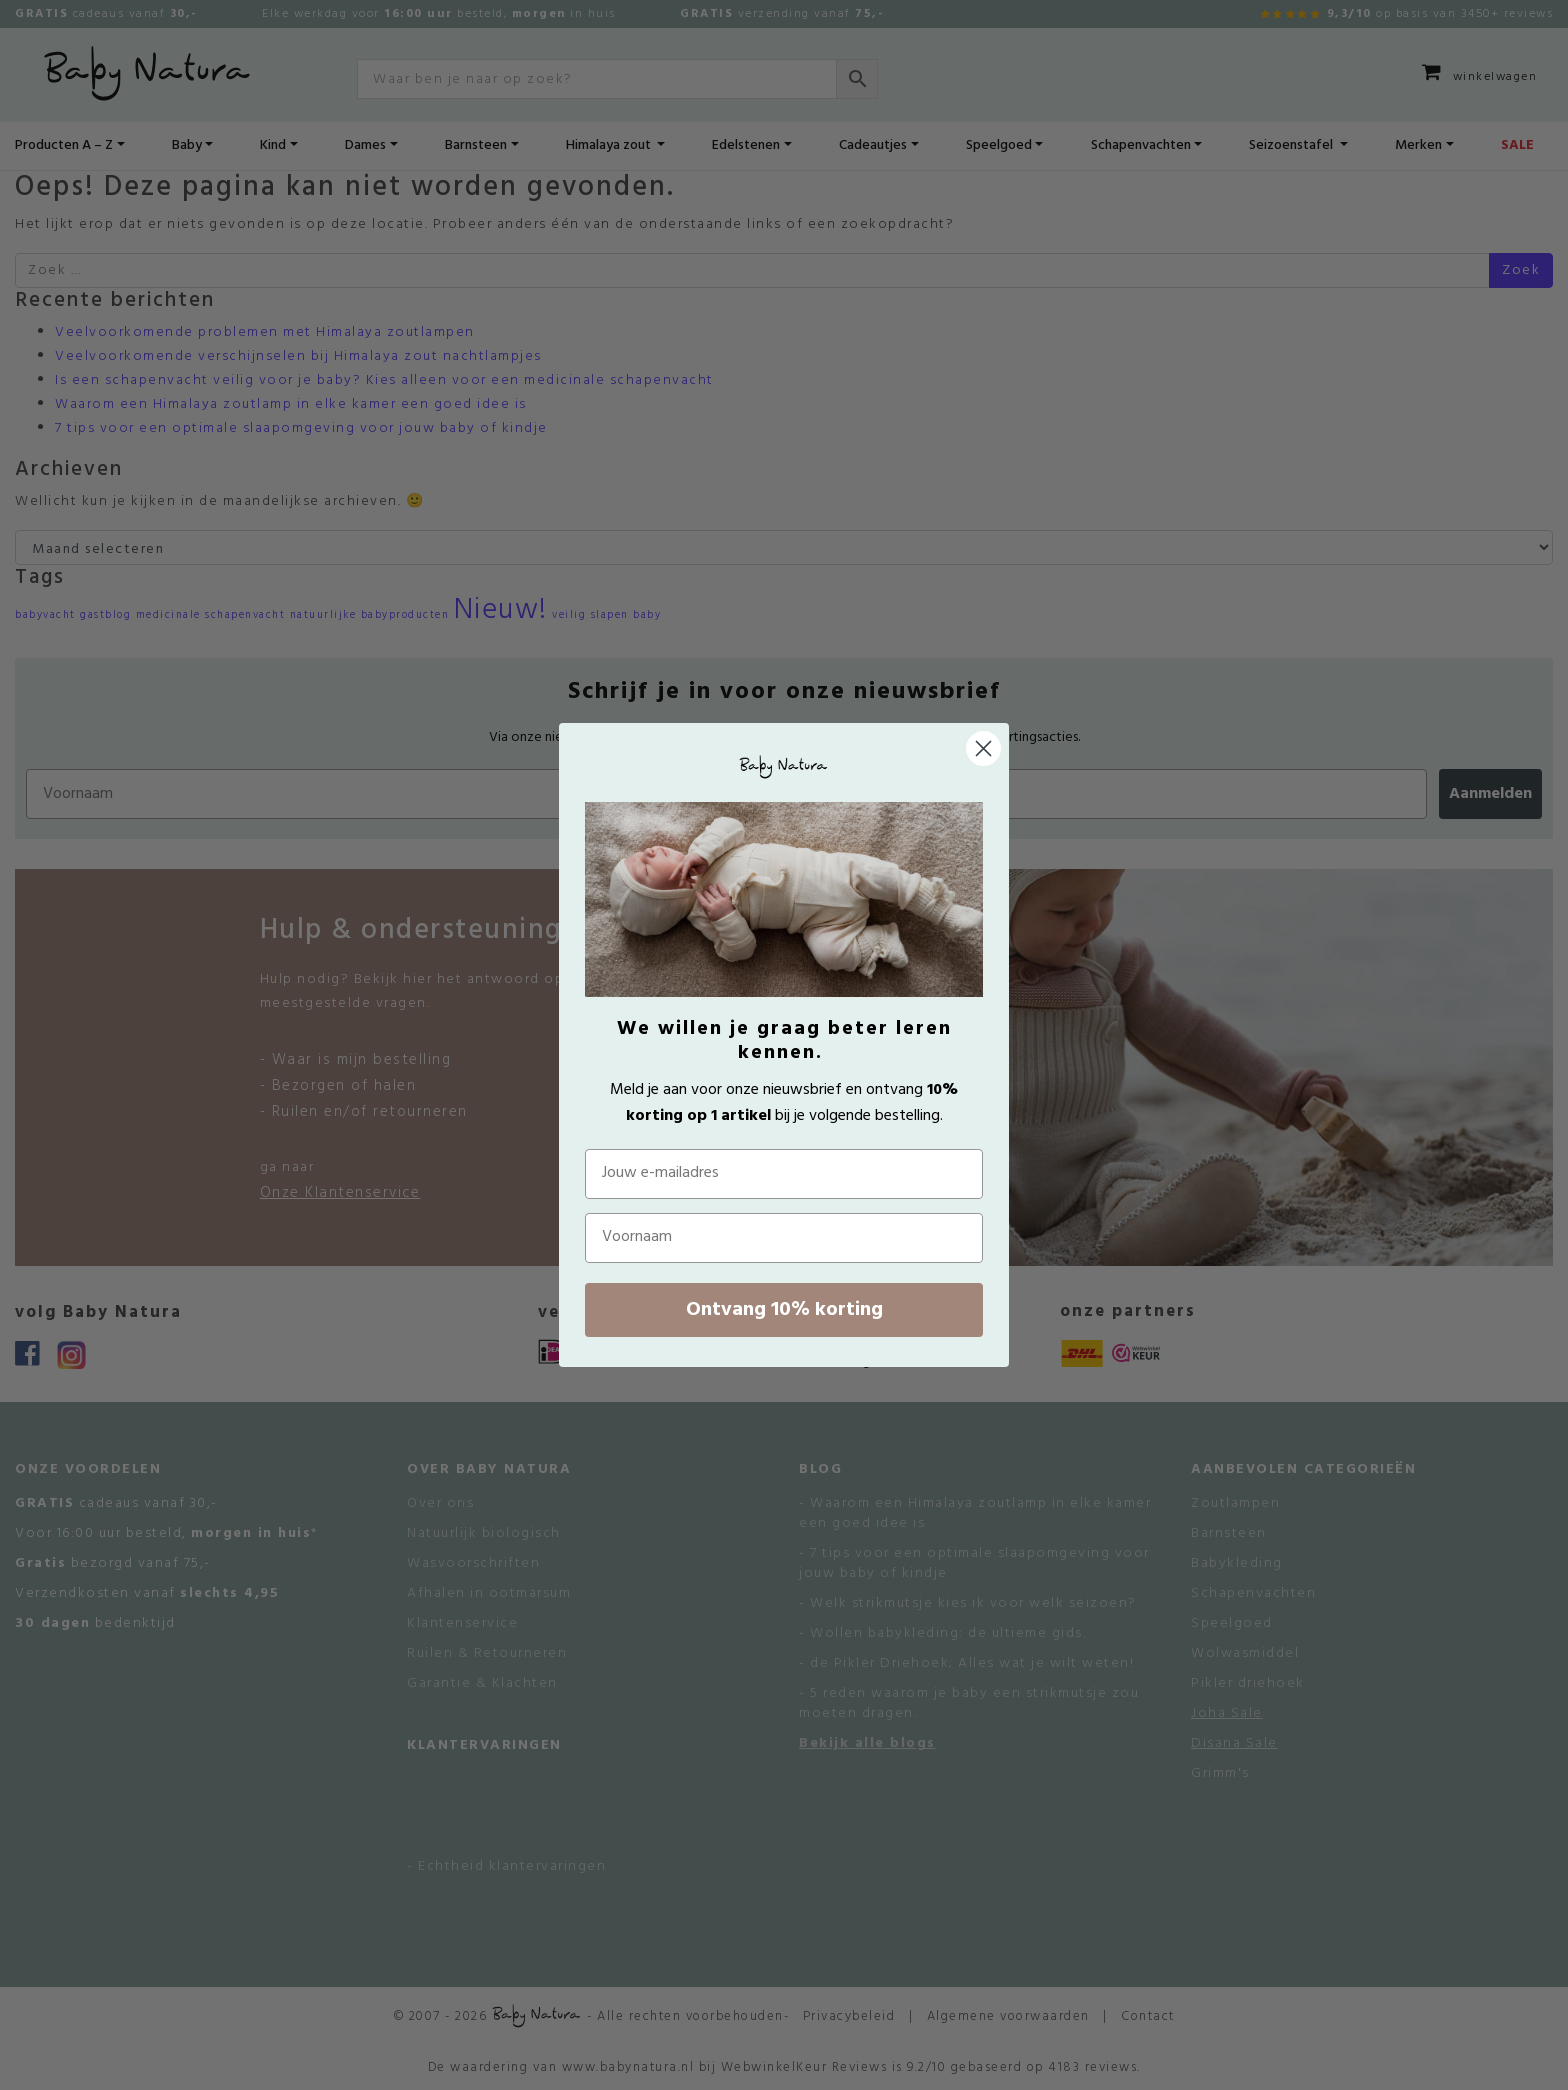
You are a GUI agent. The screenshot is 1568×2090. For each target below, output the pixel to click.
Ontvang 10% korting (784, 1310)
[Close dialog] (983, 748)
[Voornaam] (784, 1238)
